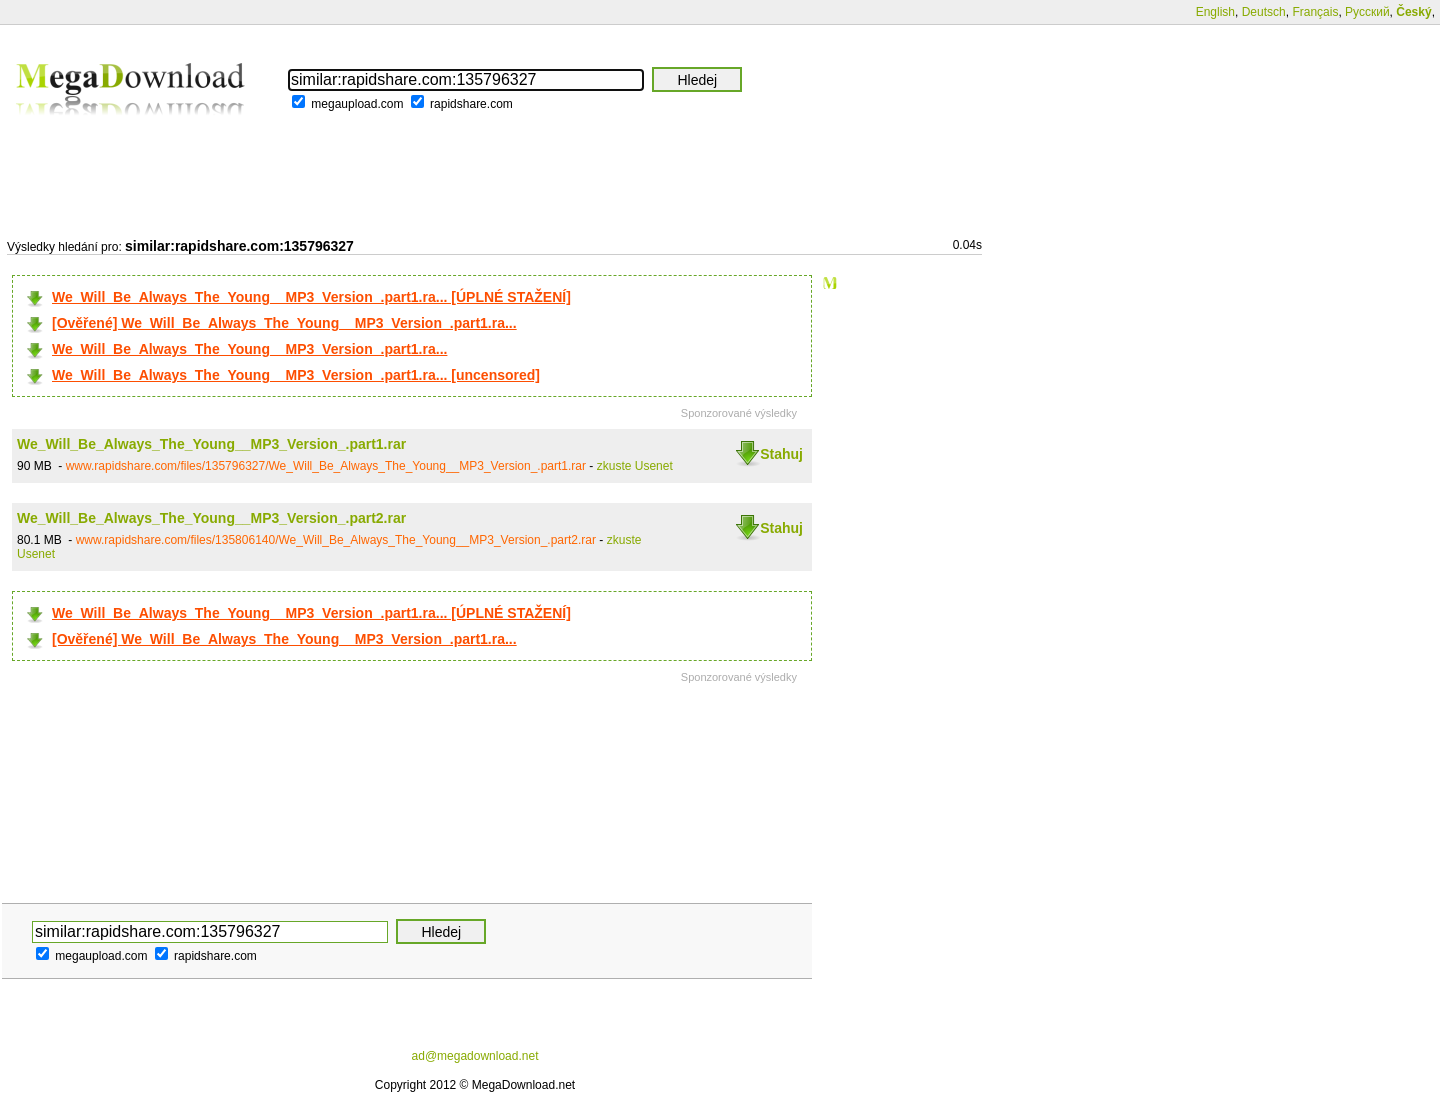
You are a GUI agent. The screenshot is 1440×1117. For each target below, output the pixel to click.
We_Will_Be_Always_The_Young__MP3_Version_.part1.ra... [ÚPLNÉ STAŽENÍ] (311, 297)
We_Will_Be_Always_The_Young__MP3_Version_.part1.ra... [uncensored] (296, 375)
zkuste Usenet (635, 466)
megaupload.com (357, 104)
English (1215, 12)
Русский (1367, 12)
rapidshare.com (471, 104)
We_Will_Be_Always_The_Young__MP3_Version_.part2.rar (211, 518)
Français (1315, 12)
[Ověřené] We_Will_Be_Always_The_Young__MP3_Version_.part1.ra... (284, 323)
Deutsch (1264, 12)
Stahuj (781, 454)
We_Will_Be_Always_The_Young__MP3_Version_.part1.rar (211, 444)
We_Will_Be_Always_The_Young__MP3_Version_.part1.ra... (249, 349)
